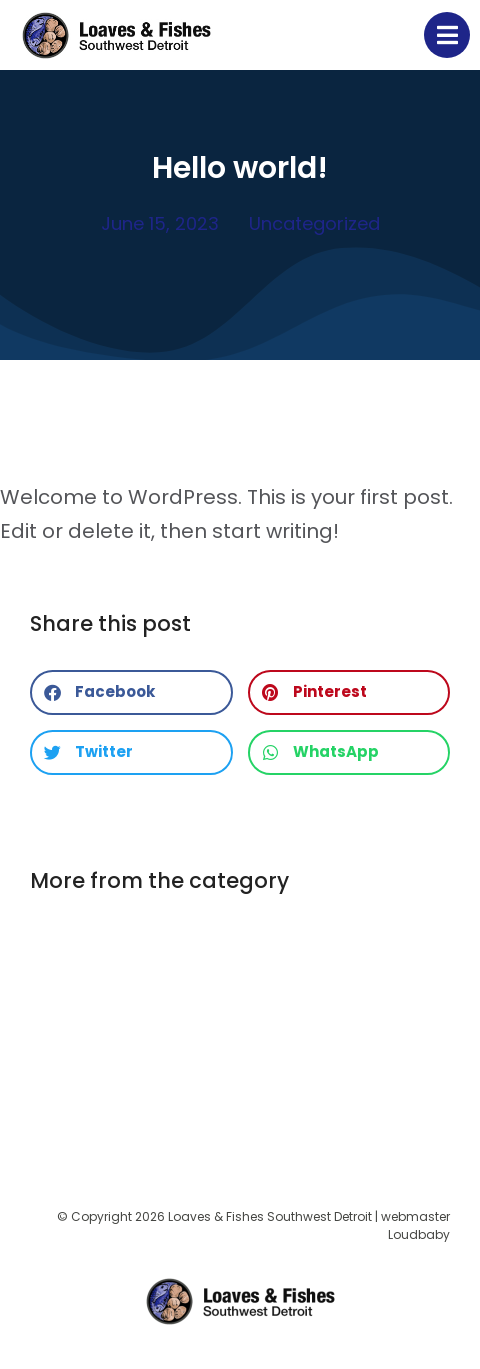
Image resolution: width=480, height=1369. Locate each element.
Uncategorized (314, 223)
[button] (131, 692)
